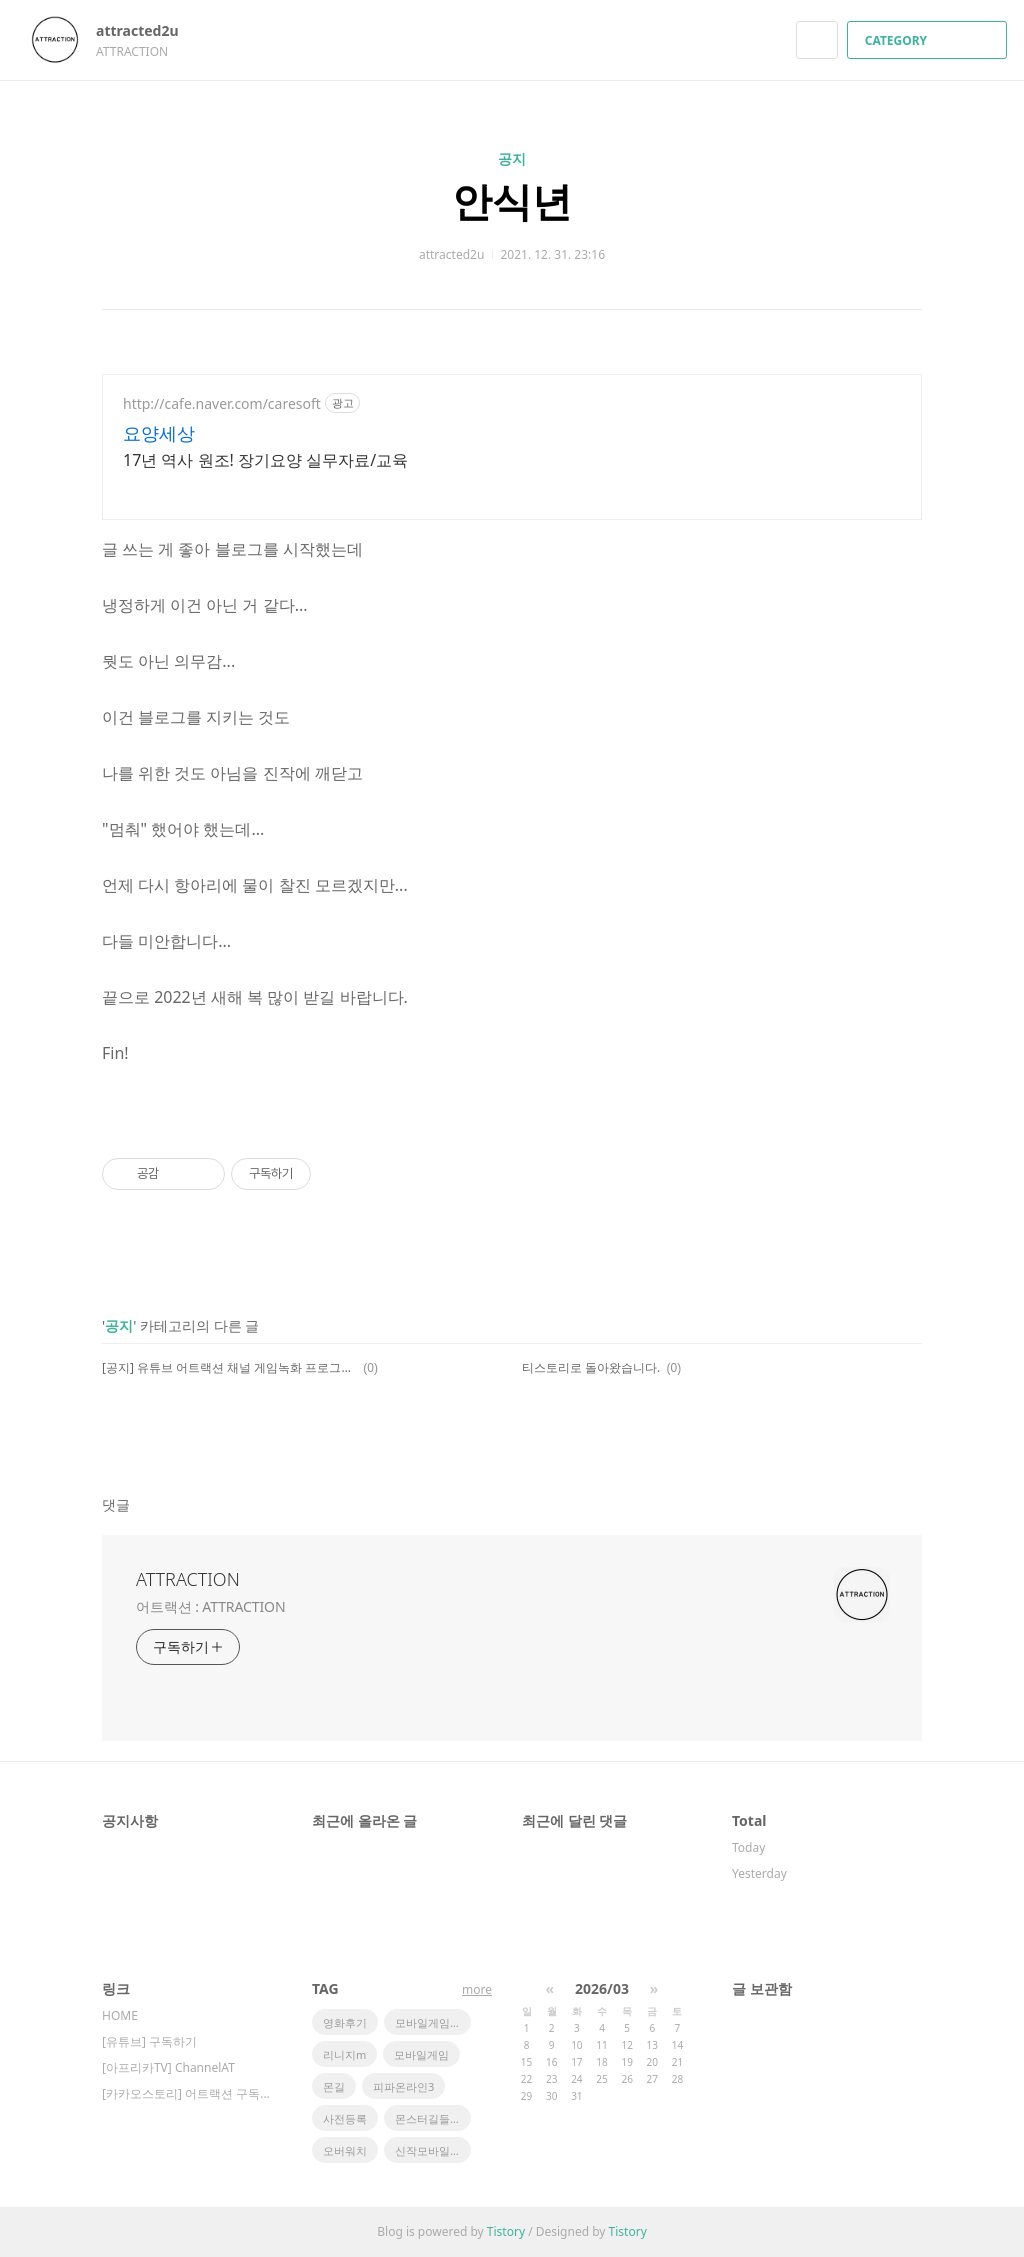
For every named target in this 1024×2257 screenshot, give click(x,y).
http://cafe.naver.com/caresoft (222, 403)
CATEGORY (929, 40)
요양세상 (159, 433)
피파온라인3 (403, 2086)
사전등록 (345, 2118)
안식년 (512, 200)
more (477, 1989)
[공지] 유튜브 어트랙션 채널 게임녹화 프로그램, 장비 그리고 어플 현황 (229, 1367)
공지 (512, 158)
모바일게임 (421, 2054)
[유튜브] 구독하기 (149, 2041)
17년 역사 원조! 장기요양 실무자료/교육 (265, 460)
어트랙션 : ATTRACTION (210, 1606)
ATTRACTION (188, 1579)
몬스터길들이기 (433, 2118)
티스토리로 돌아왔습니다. (591, 1367)
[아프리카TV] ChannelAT (168, 2067)
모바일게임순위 (433, 2022)
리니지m (344, 2054)
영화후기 (345, 2022)
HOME (120, 2015)
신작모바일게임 (433, 2150)
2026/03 (602, 1988)
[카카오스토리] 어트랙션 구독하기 (187, 2093)
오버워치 (345, 2150)
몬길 (334, 2086)
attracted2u (147, 30)
